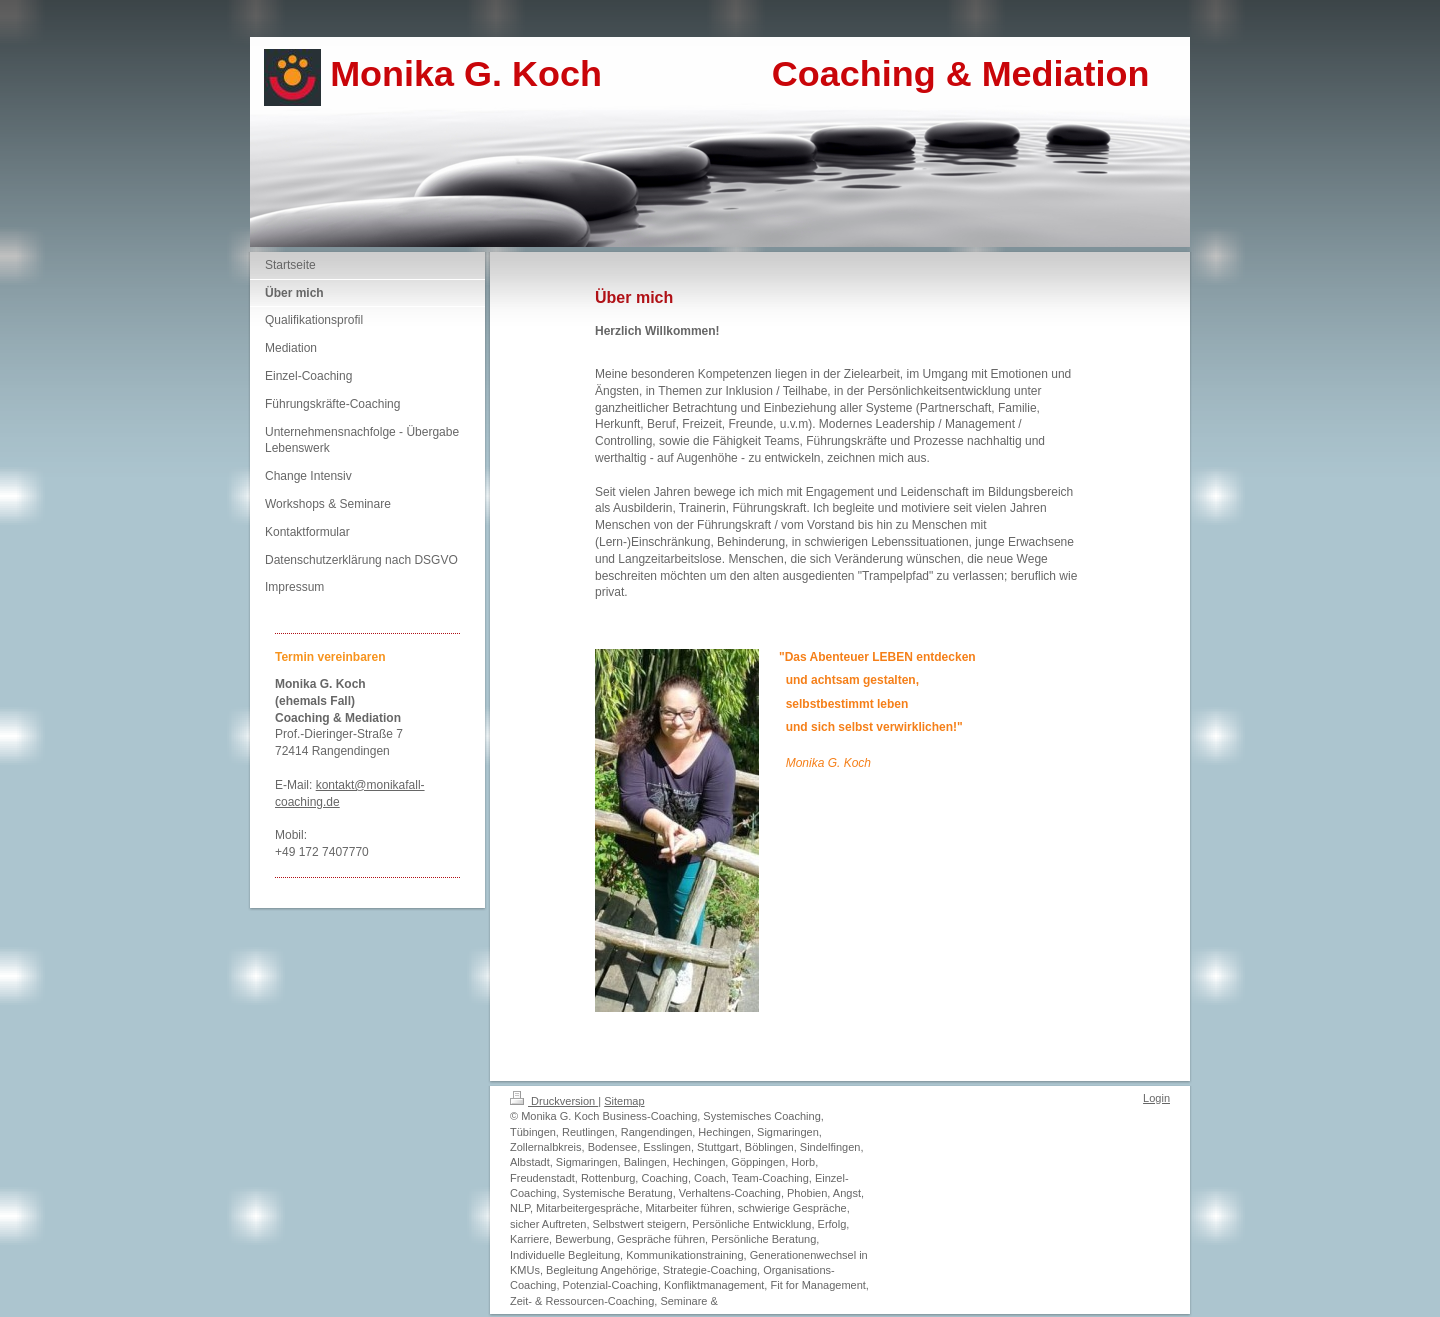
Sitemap (624, 1101)
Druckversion (554, 1101)
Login (1156, 1098)
